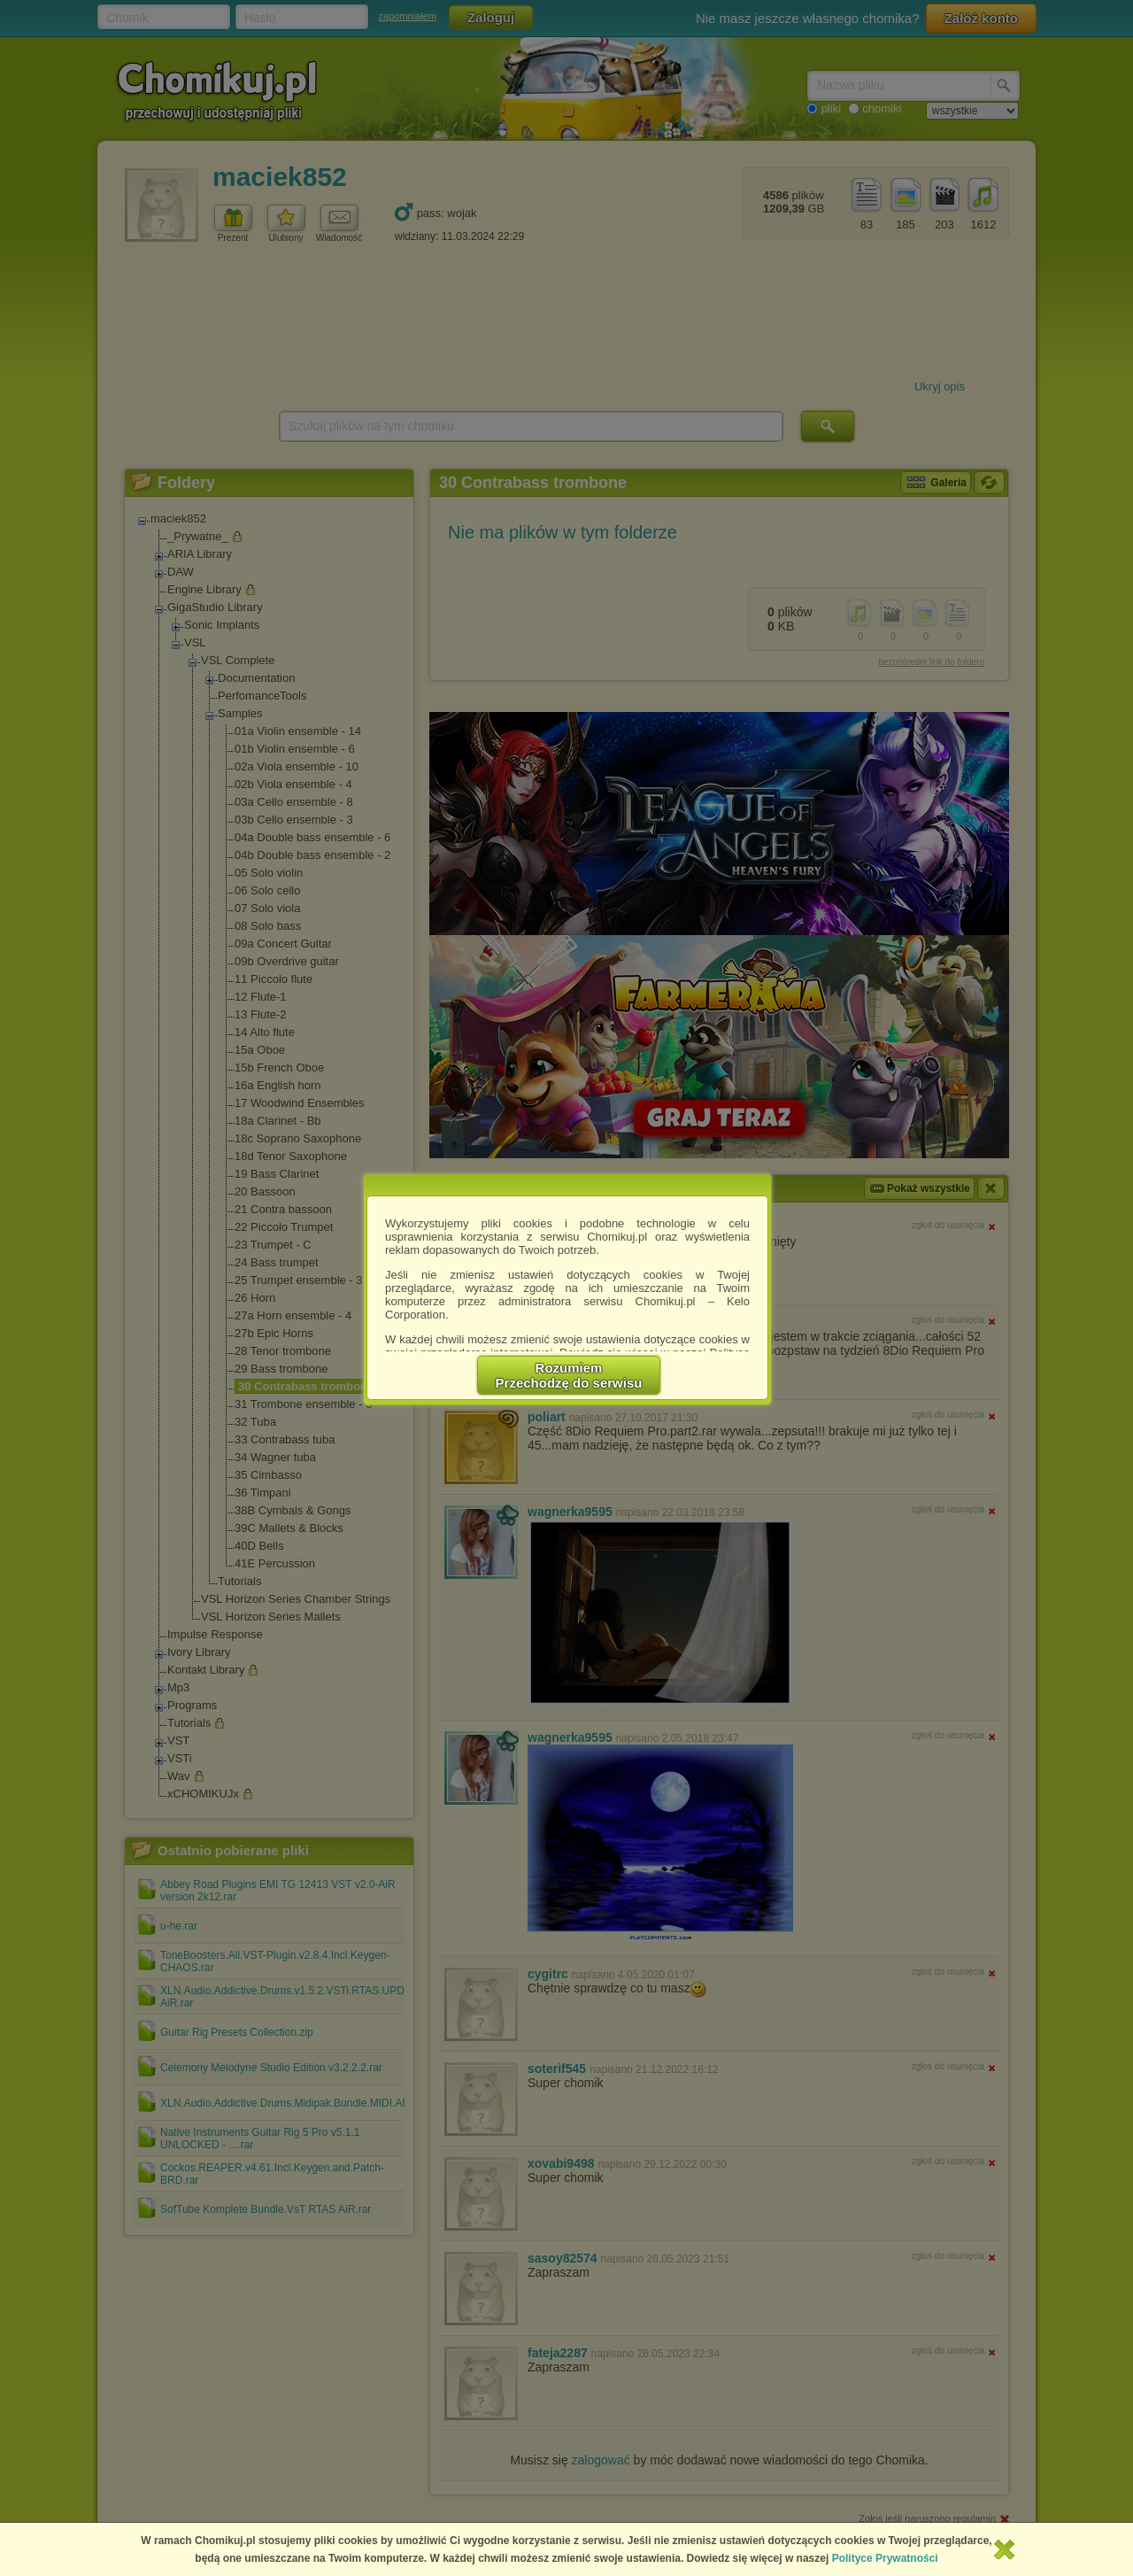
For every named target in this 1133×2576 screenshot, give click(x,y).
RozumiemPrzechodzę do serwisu (569, 1375)
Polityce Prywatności (885, 2558)
